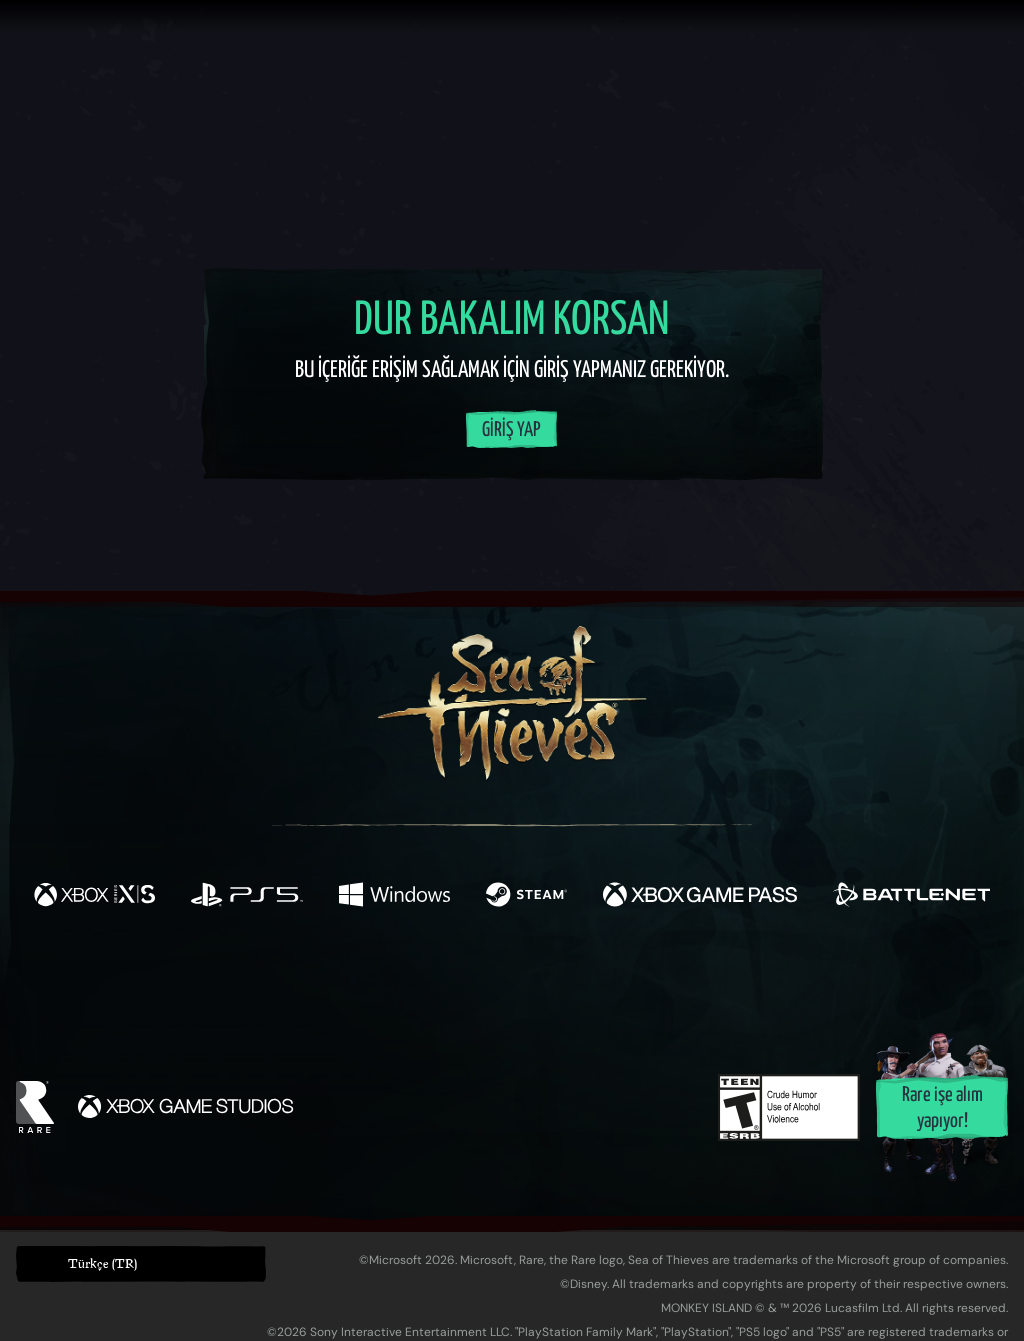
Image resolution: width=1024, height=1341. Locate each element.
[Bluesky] (705, 983)
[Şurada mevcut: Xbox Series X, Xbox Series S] (94, 897)
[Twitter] (363, 979)
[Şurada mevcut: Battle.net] (911, 897)
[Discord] (593, 984)
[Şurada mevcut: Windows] (394, 897)
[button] (141, 1264)
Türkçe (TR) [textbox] (102, 1263)
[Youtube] (507, 980)
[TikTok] (649, 981)
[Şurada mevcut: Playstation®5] (247, 897)
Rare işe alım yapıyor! (942, 1108)
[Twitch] (422, 981)
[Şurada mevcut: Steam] (526, 897)
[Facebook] (312, 978)
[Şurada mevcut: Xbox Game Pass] (700, 897)
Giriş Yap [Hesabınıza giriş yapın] (511, 430)
